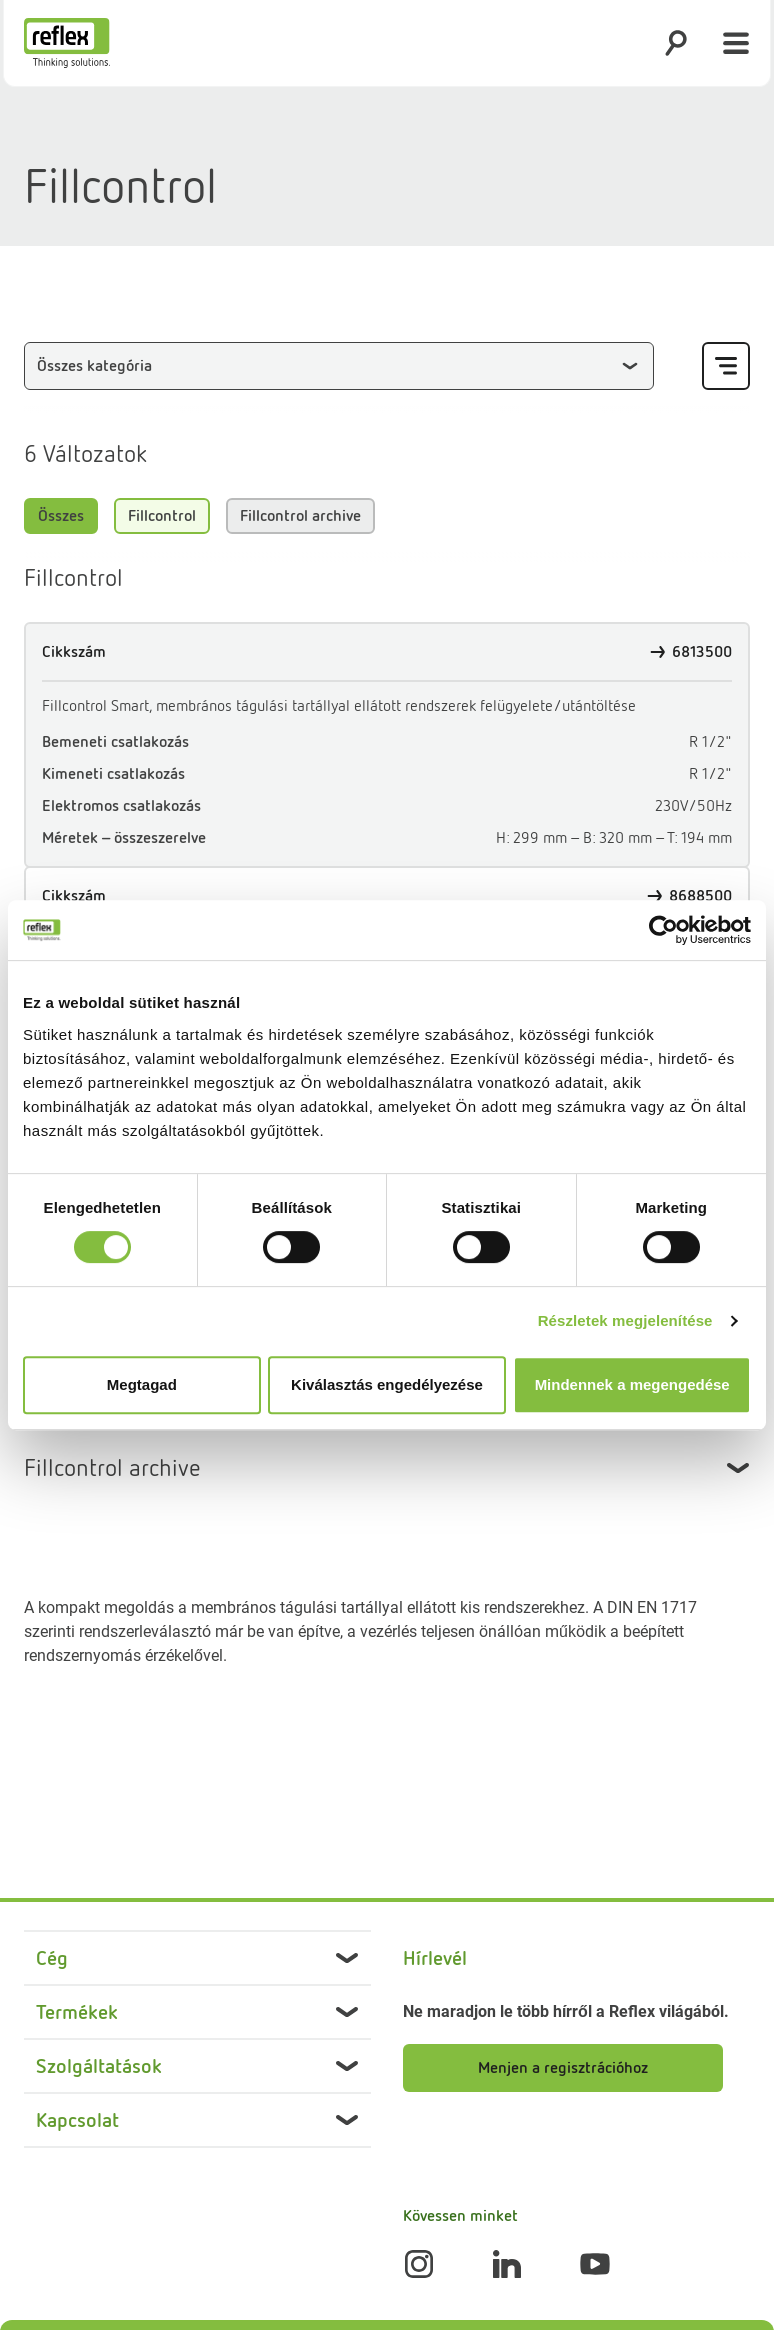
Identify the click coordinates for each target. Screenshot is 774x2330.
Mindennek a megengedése (632, 1384)
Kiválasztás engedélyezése (387, 1384)
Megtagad (142, 1384)
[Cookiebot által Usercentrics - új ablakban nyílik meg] (663, 930)
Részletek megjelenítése (625, 1320)
